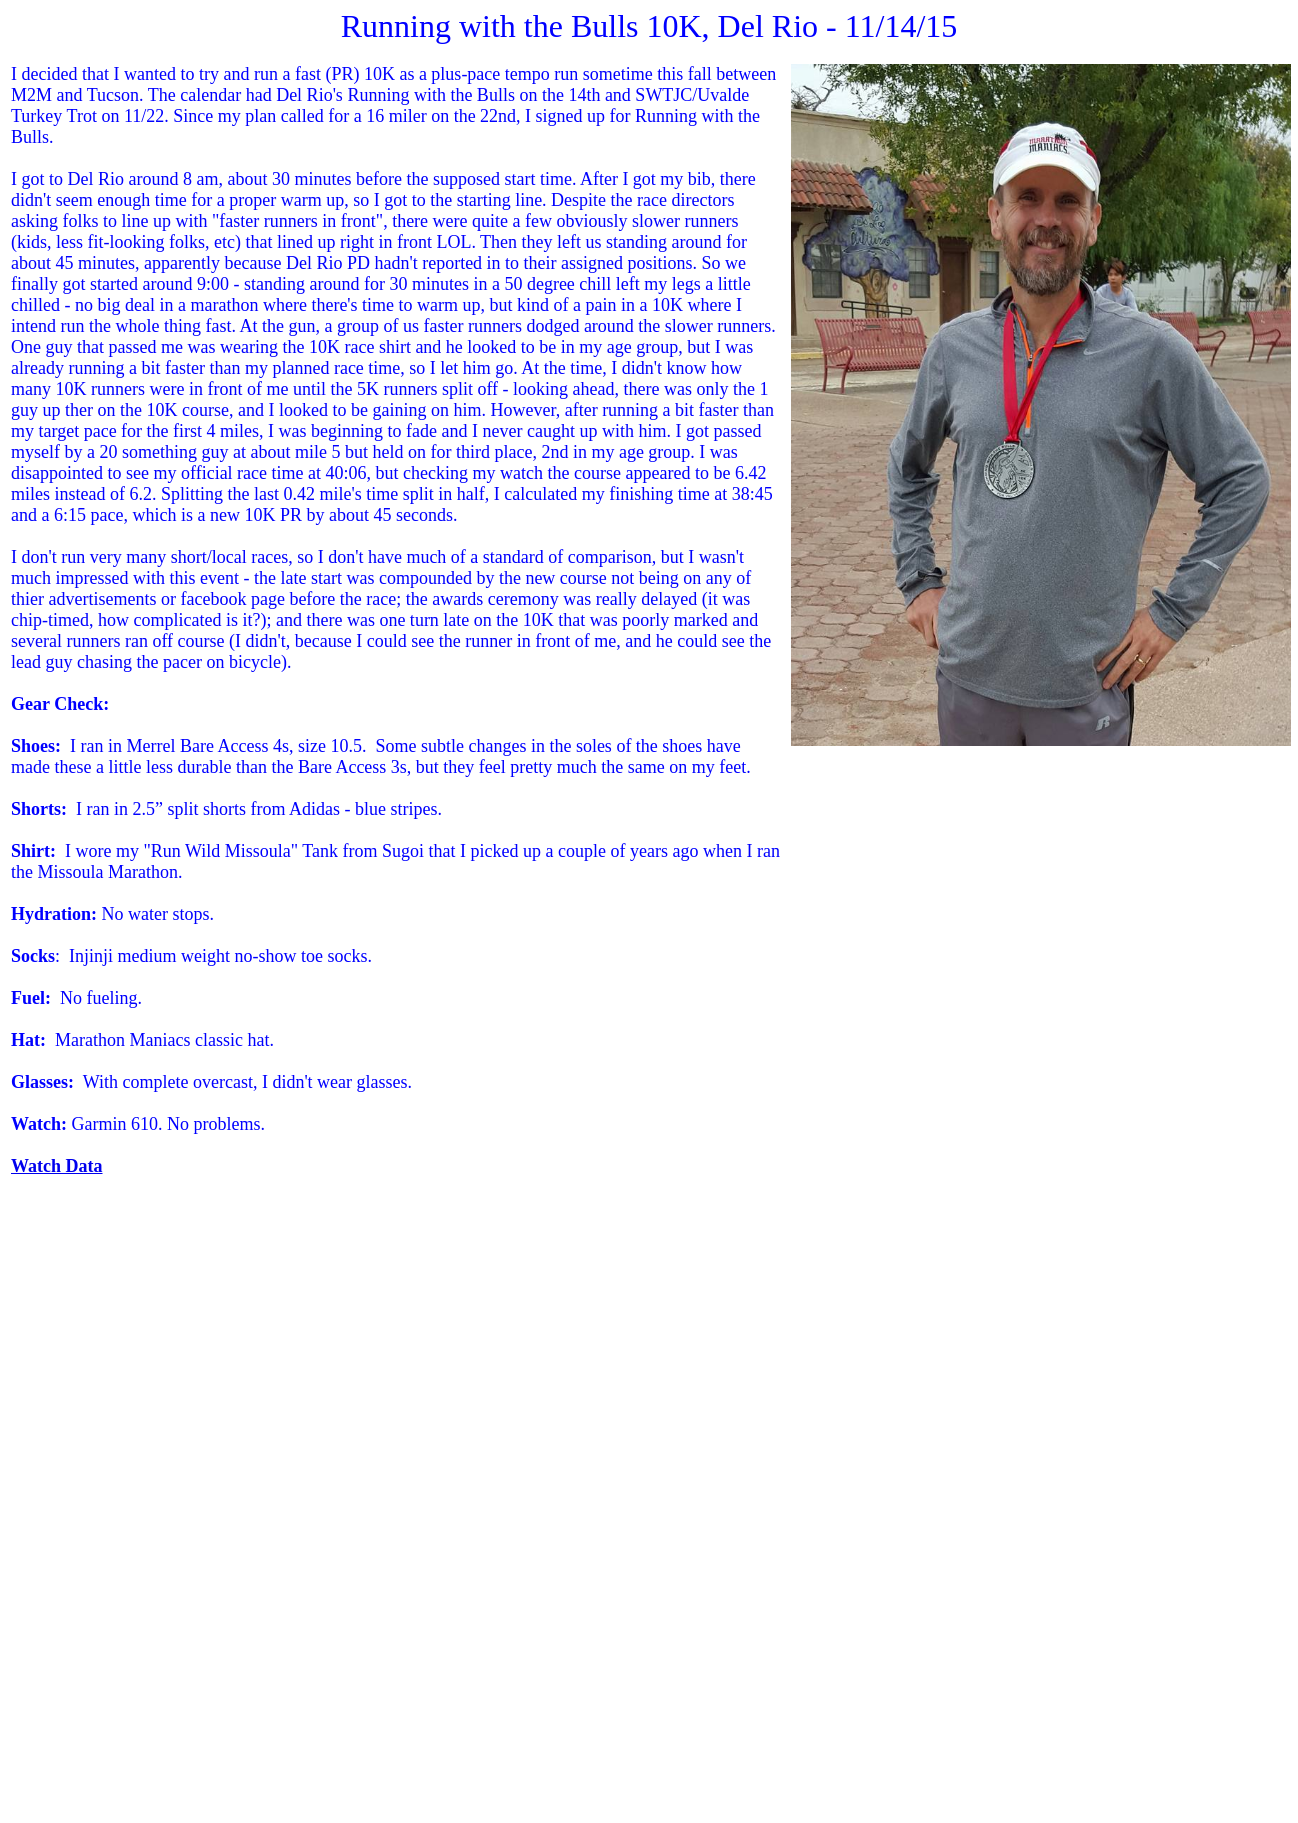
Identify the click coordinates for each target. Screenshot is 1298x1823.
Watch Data (57, 1166)
